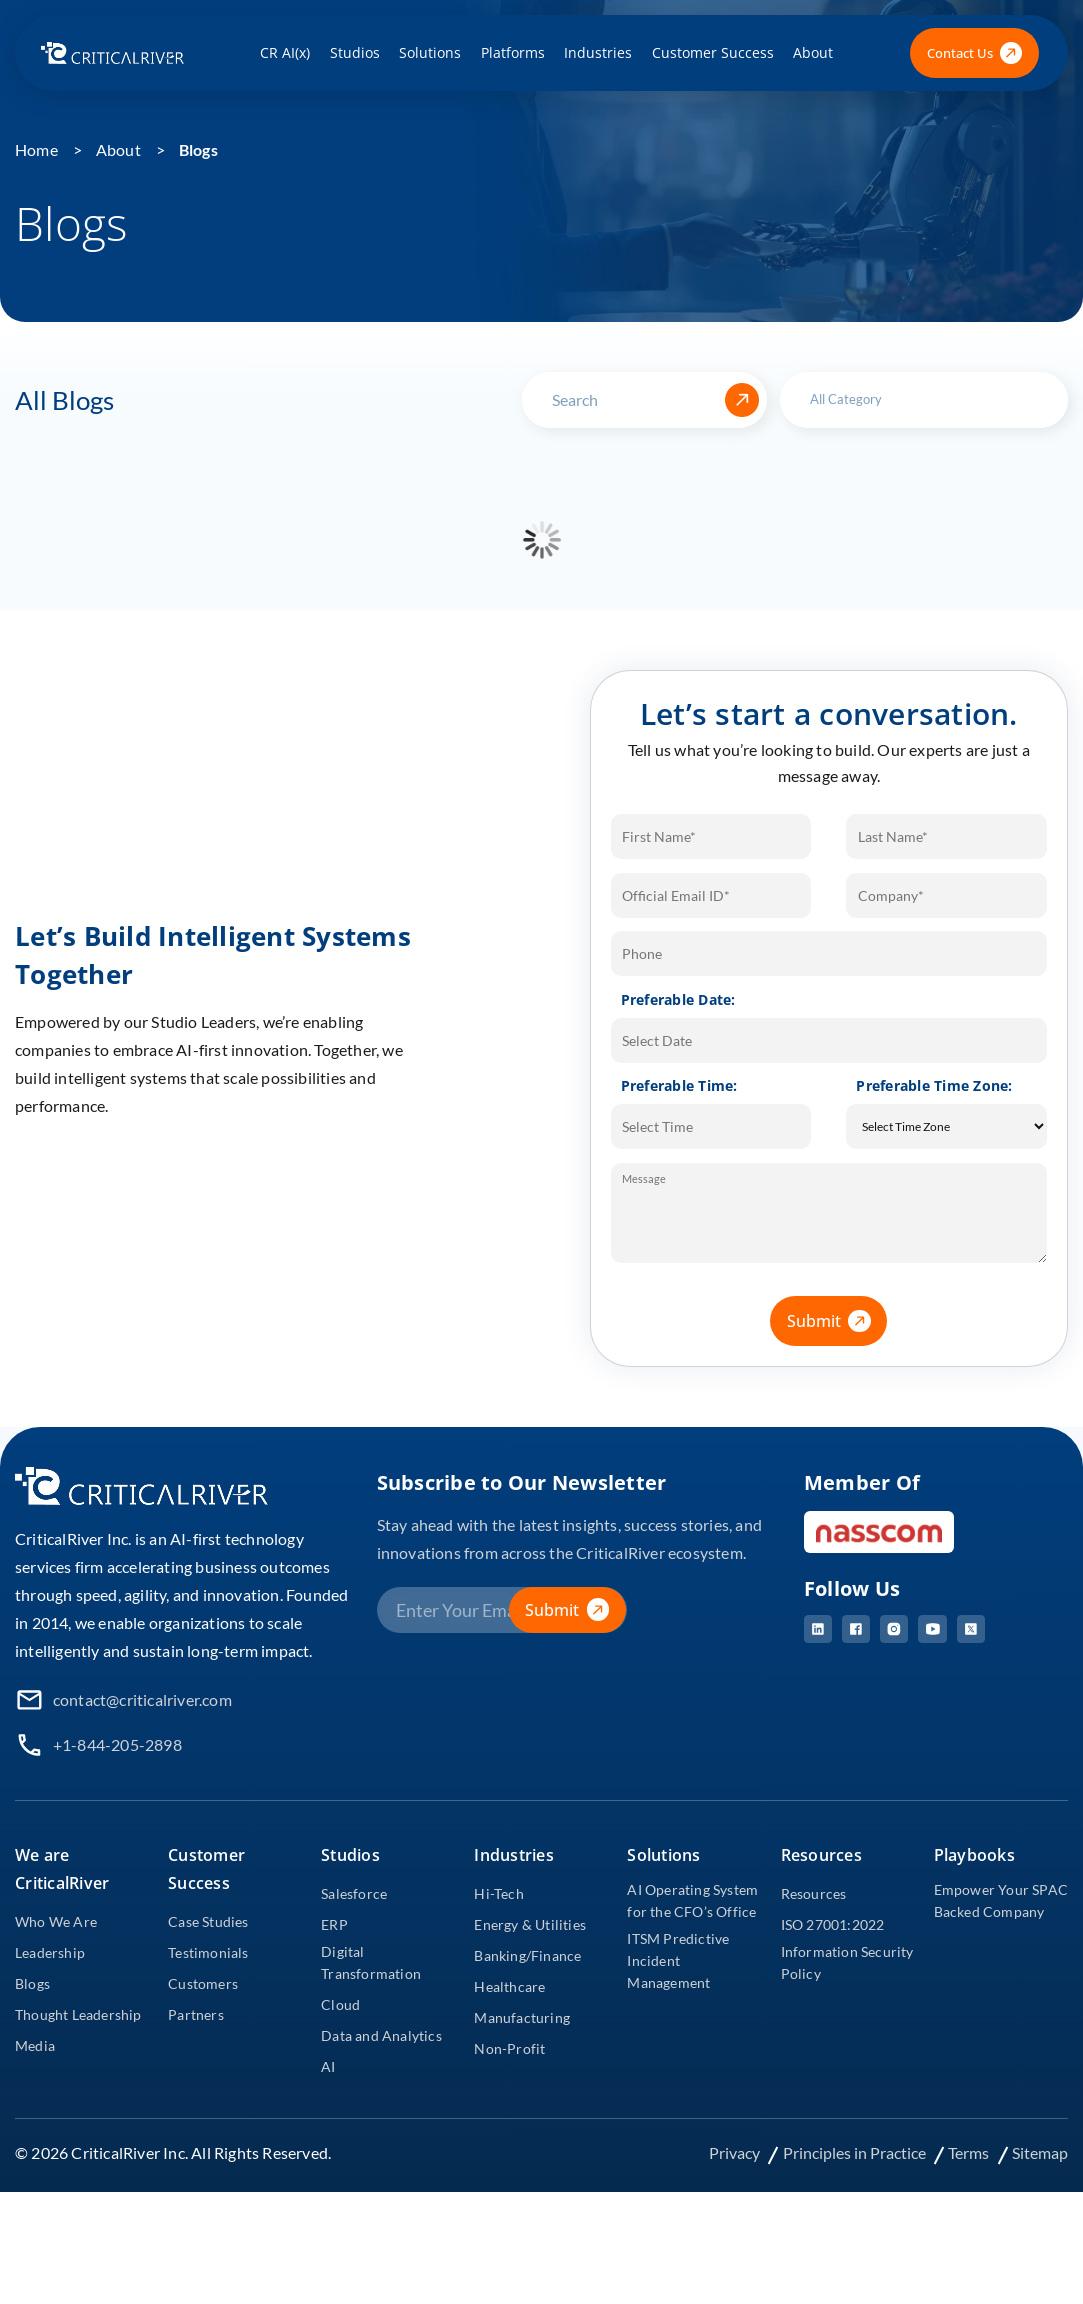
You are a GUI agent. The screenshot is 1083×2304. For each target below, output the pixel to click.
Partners (196, 2014)
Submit (837, 1321)
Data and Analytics (381, 2035)
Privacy (736, 2152)
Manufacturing (522, 2017)
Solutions (430, 52)
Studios (355, 52)
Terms (970, 2152)
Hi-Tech (498, 1893)
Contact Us (975, 53)
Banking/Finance (527, 1955)
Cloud (340, 2004)
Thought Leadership (78, 2014)
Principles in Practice (856, 2152)
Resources (814, 1893)
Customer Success (713, 52)
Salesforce (354, 1893)
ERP (334, 1924)
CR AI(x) (285, 52)
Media (35, 2045)
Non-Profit (509, 2048)
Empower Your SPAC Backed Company (1001, 1900)
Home (36, 149)
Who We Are (56, 1921)
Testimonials (208, 1952)
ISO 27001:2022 (833, 1924)
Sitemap (1040, 2152)
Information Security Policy (847, 1962)
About (813, 52)
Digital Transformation (371, 1962)
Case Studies (208, 1921)
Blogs (198, 149)
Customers (203, 1983)
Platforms (513, 52)
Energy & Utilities (530, 1924)
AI (328, 2066)
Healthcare (509, 1986)
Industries (598, 52)
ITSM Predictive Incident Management (678, 1960)
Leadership (50, 1952)
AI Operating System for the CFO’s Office (692, 1900)
